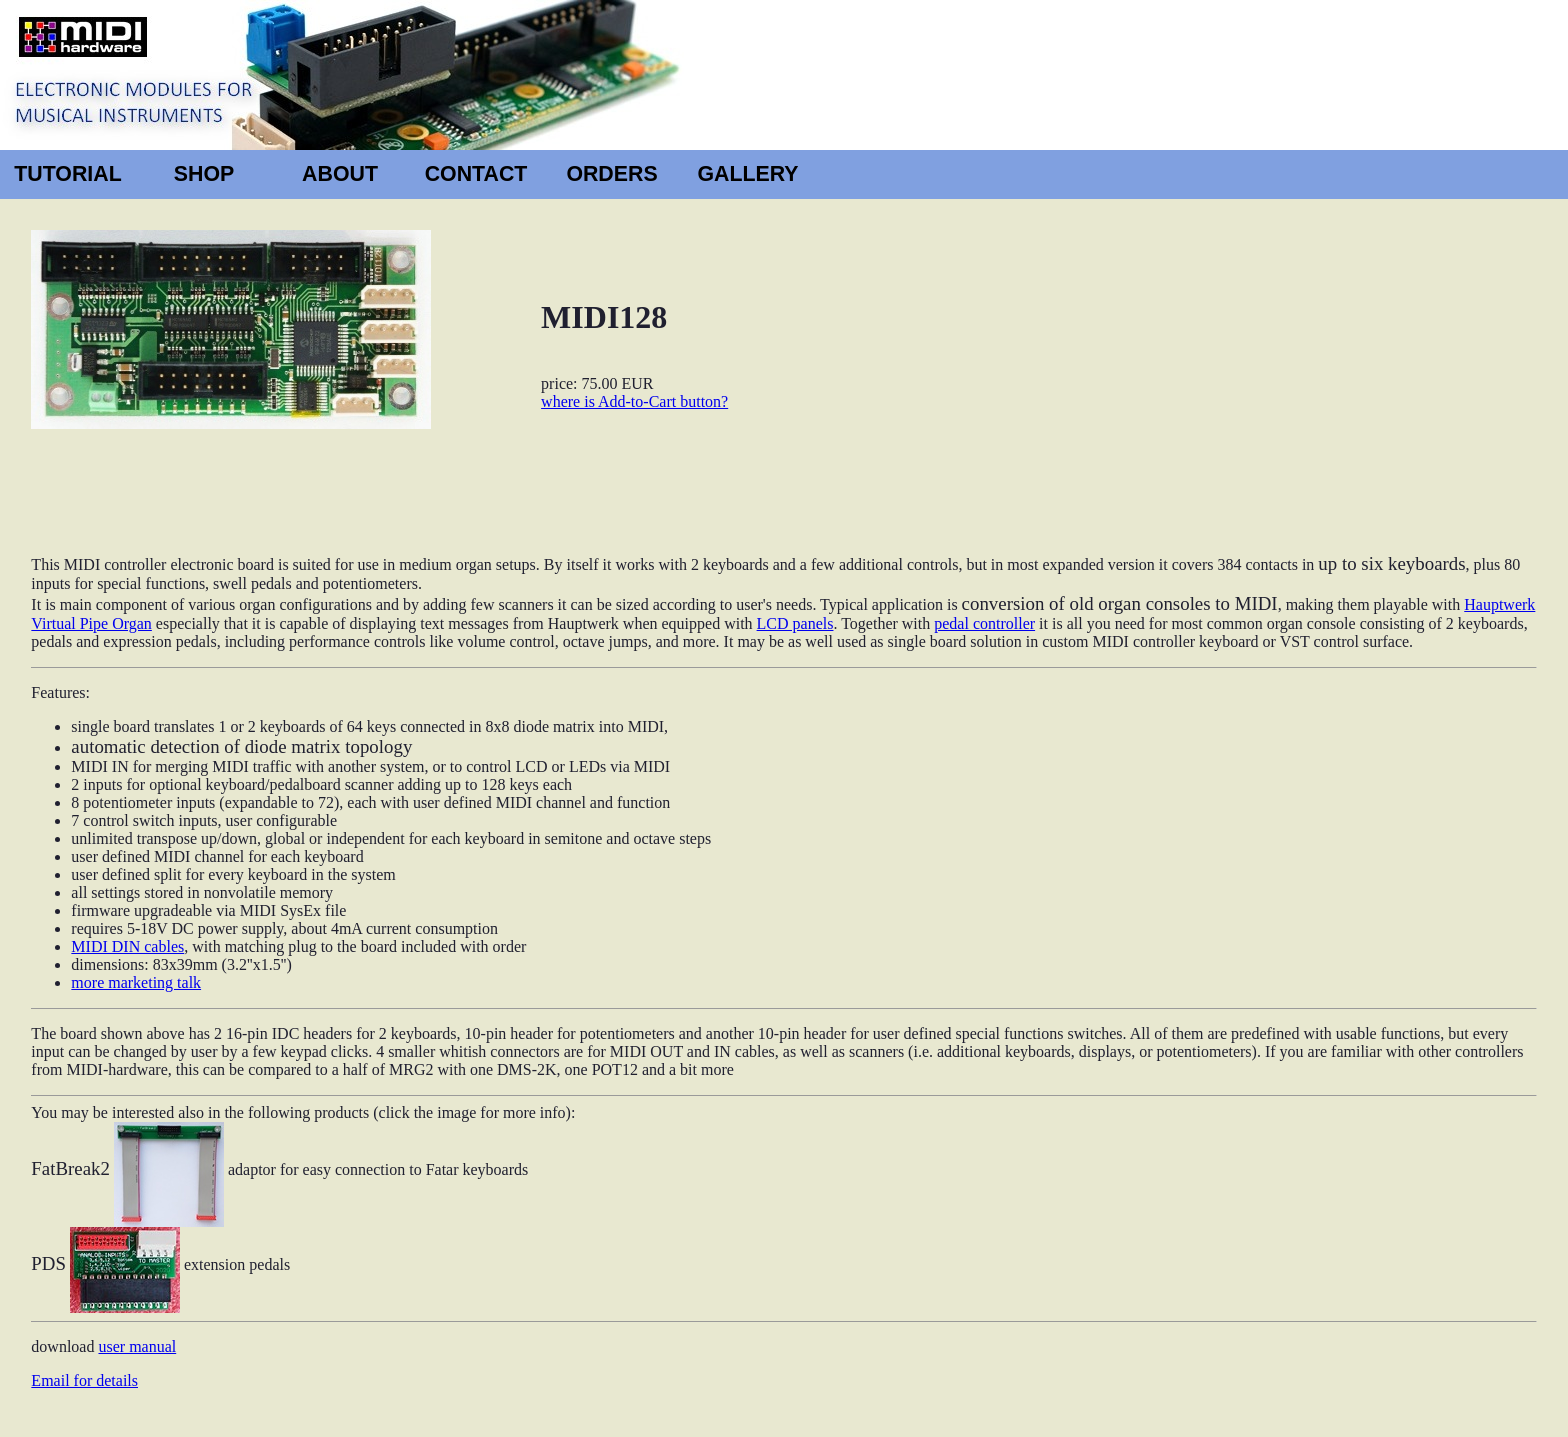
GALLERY (747, 174)
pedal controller (984, 623)
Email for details (84, 1380)
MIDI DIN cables (127, 946)
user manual (137, 1346)
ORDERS (611, 174)
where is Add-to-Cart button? (634, 401)
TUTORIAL (67, 174)
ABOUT (340, 174)
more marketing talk (136, 982)
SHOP (204, 174)
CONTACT (476, 174)
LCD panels (795, 623)
